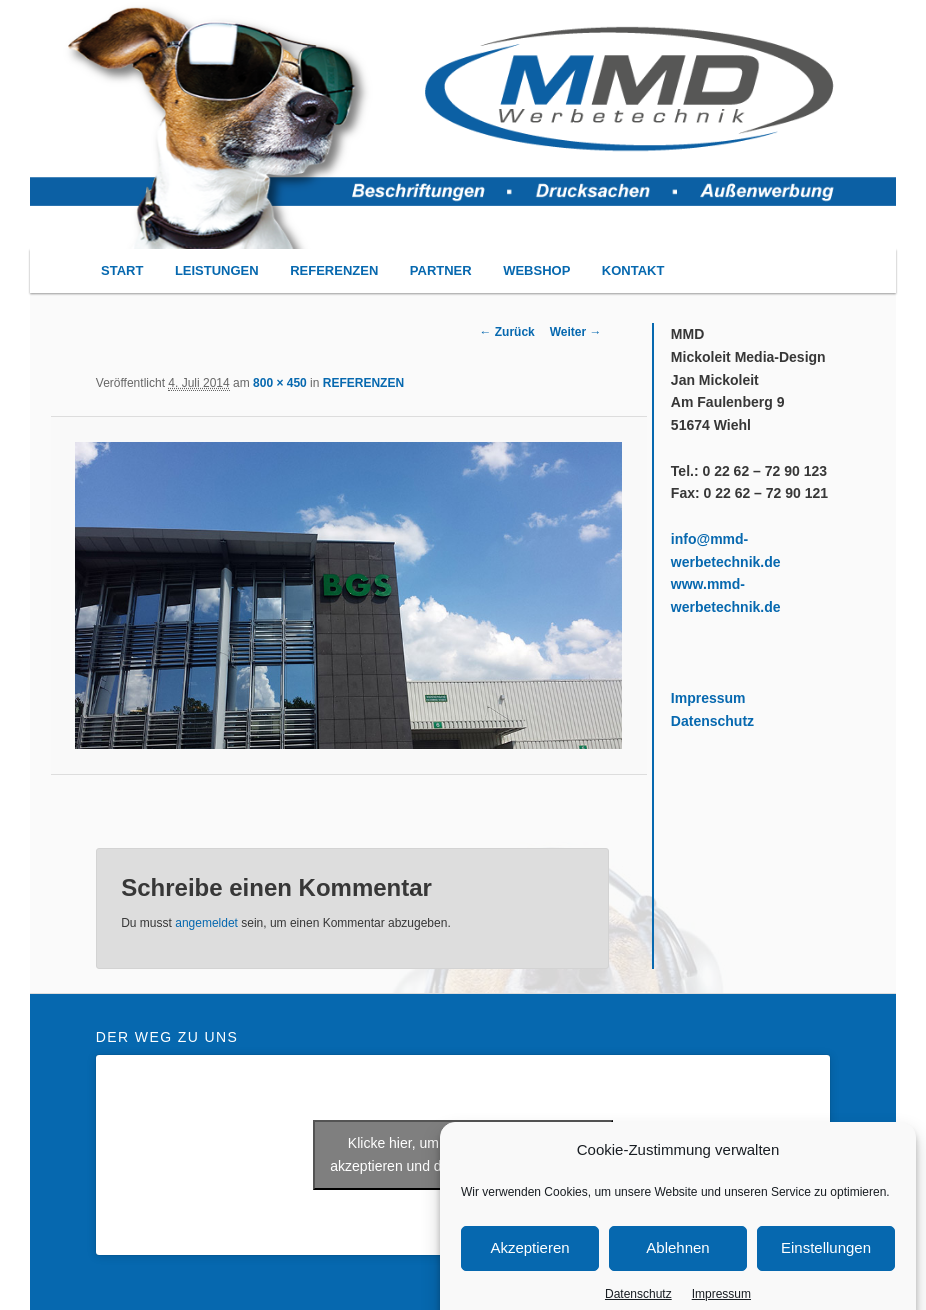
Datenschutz (712, 721)
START (122, 270)
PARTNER (441, 270)
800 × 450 (280, 383)
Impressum (708, 698)
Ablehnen (677, 1262)
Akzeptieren (529, 1262)
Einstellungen (826, 1262)
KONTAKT (633, 270)
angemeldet (206, 923)
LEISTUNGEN (217, 270)
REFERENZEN (334, 270)
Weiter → (576, 332)
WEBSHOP (536, 270)
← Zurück (506, 332)
